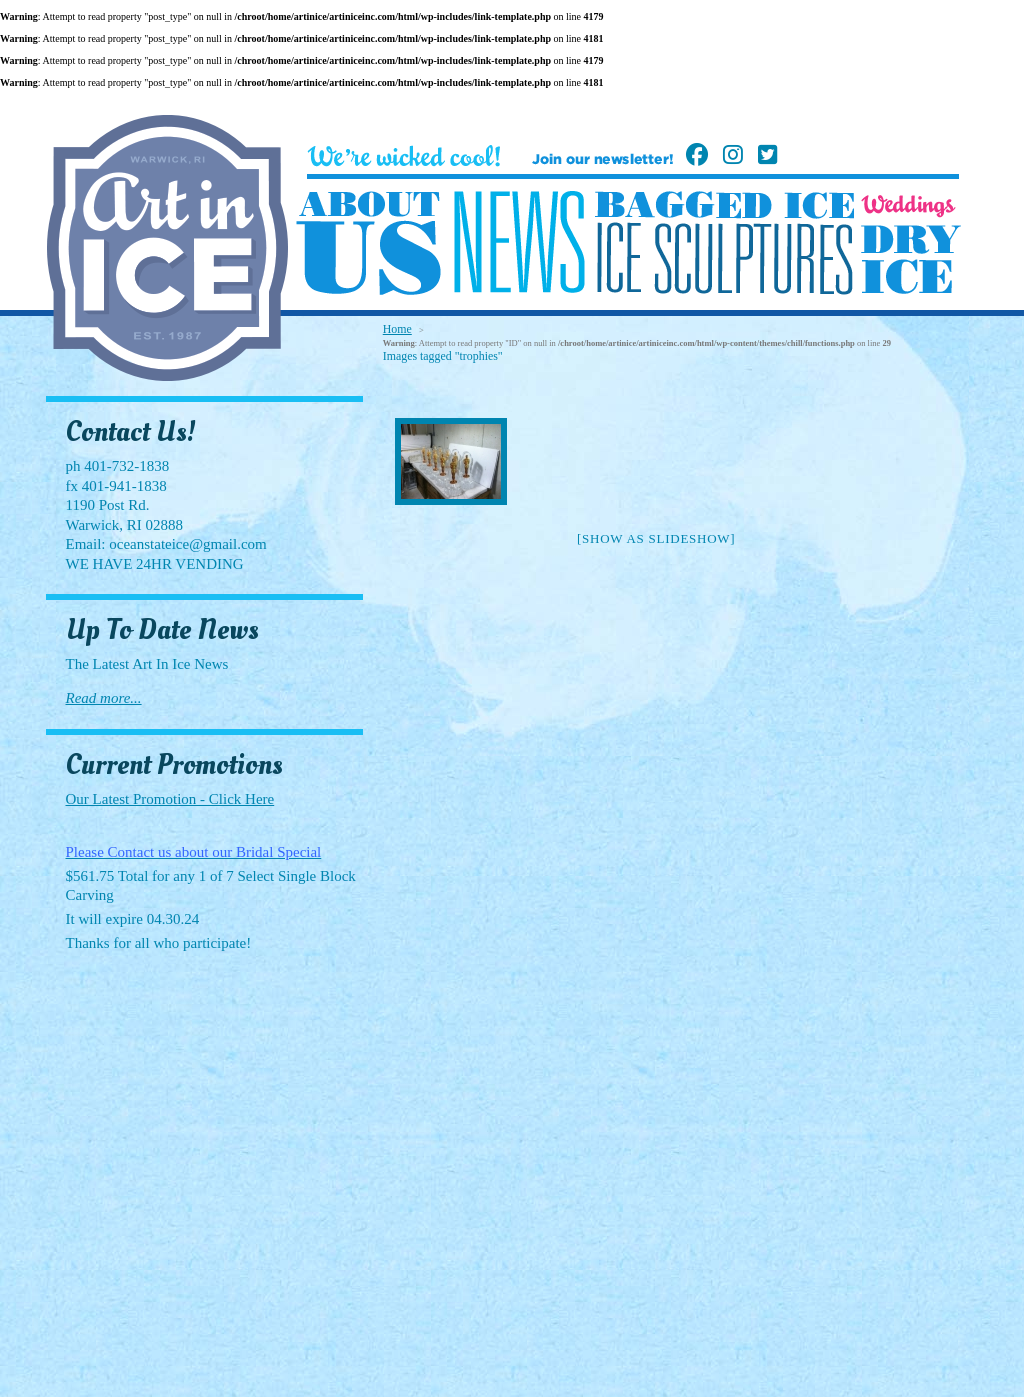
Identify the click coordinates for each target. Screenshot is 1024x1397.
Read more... (104, 698)
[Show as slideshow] (656, 538)
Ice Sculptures (724, 258)
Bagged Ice (724, 205)
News (519, 242)
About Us (368, 244)
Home (397, 329)
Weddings (908, 206)
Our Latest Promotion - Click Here (170, 799)
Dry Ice (911, 259)
